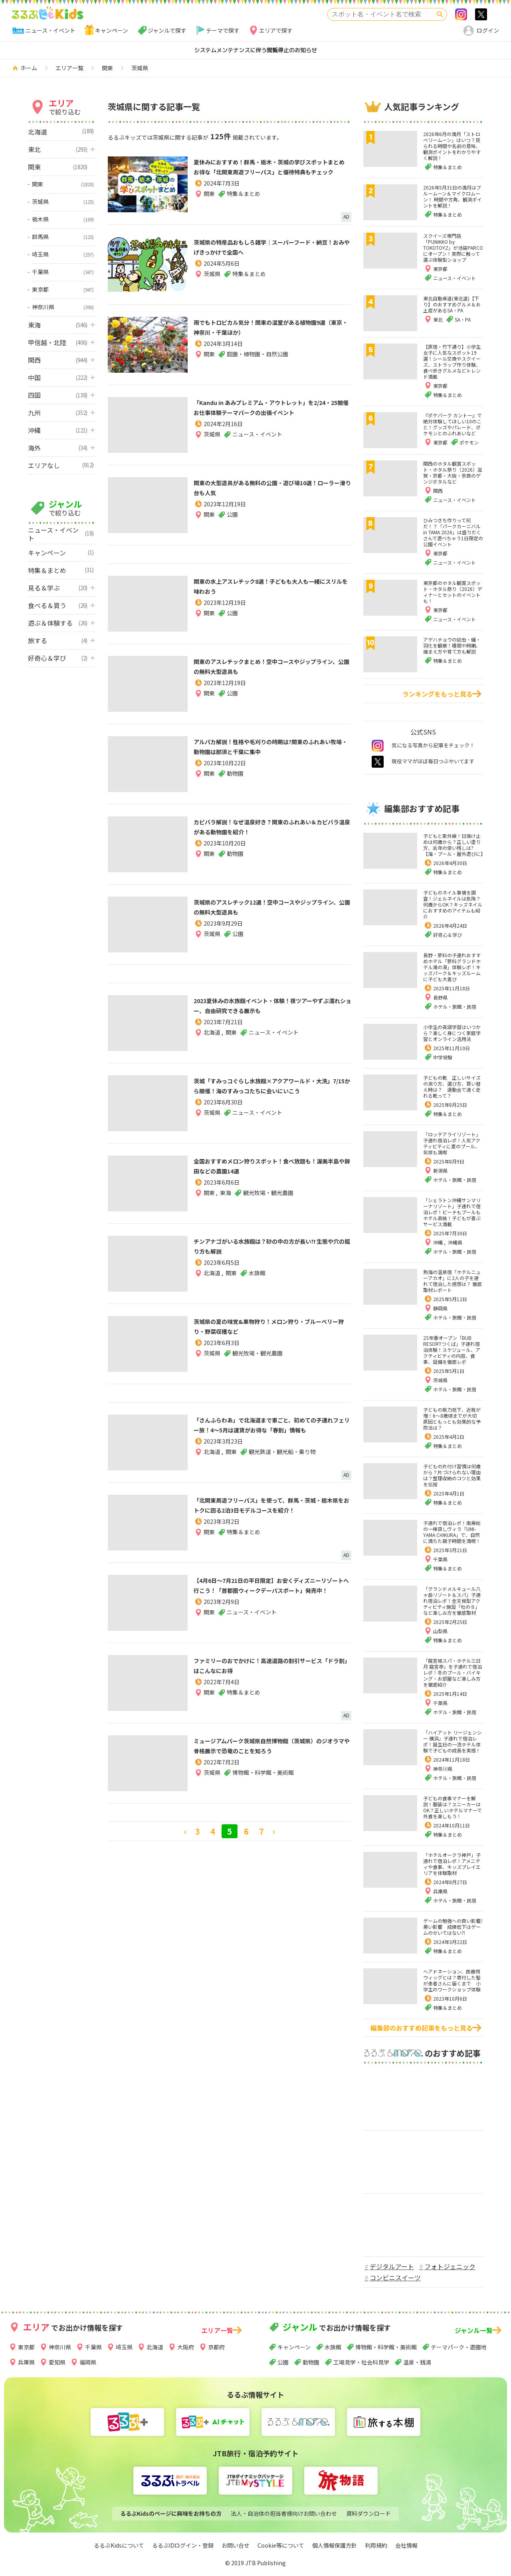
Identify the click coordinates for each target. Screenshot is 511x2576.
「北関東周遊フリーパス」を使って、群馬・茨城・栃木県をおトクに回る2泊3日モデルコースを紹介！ (270, 1510)
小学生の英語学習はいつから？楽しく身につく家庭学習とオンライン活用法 (452, 1032)
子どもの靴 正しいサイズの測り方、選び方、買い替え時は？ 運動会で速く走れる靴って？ (452, 1086)
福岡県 (87, 2362)
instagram (378, 746)
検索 (440, 14)
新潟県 (440, 1170)
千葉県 (440, 1559)
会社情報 (406, 2545)
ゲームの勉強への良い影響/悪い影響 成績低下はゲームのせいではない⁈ (453, 1926)
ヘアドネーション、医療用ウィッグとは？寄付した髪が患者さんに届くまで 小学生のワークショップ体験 (452, 1980)
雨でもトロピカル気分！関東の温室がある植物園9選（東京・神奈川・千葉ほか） (271, 327)
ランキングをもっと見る (437, 694)
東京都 (26, 2347)
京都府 (216, 2347)
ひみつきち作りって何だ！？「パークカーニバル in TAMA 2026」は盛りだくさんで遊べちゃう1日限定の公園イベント (453, 532)
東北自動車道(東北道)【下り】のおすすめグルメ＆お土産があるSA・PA (452, 304)
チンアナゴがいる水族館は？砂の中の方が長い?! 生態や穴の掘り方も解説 (269, 1246)
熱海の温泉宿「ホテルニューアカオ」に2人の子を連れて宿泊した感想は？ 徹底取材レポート (452, 1280)
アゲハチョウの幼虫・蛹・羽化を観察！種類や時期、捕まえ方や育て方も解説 (452, 645)
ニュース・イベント (50, 30)
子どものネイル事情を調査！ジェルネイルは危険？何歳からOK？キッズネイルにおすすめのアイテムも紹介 (452, 904)
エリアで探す (276, 30)
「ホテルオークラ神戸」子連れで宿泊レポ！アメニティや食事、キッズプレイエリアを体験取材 (452, 1863)
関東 (209, 205)
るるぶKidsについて (119, 2545)
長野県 (440, 997)
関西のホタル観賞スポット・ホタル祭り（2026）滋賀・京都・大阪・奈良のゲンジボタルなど (452, 472)
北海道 (213, 1044)
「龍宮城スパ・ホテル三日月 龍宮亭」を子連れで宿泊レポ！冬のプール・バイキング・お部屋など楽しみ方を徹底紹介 (452, 1672)
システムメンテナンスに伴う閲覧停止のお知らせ (255, 50)
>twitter (481, 14)
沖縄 (438, 1242)
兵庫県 (440, 1891)
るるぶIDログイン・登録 (183, 2545)
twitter (378, 762)
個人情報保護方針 (334, 2545)
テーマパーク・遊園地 (459, 2347)
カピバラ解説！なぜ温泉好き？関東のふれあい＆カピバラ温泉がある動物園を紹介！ (269, 832)
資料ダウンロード (368, 2513)
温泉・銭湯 (417, 2362)
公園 (283, 2362)
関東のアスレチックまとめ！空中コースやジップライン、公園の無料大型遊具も (269, 666)
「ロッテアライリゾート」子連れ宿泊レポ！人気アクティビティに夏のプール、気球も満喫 (452, 1143)
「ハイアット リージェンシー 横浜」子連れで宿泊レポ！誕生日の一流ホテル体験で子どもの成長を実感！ (452, 1741)
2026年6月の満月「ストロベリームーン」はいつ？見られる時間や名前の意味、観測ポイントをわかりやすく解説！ (452, 145)
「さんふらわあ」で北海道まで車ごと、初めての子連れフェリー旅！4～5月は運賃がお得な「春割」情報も (270, 1430)
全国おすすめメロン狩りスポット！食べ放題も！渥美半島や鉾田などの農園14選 (270, 1166)
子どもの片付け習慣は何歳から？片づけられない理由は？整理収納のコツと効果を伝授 (452, 1475)
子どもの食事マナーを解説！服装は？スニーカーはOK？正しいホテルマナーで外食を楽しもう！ (452, 1807)
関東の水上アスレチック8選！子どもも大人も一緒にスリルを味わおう (271, 586)
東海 (225, 1194)
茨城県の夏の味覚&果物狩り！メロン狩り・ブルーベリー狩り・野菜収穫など (268, 1326)
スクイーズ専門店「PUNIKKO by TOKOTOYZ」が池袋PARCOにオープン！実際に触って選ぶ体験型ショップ (453, 247)
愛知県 (57, 2362)
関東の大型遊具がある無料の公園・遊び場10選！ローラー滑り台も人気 (269, 487)
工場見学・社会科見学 (361, 2362)
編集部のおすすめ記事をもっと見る (421, 2028)
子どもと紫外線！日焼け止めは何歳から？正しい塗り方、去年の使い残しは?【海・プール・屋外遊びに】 (454, 844)
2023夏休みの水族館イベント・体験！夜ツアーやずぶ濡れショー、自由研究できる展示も (270, 1010)
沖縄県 (455, 1242)
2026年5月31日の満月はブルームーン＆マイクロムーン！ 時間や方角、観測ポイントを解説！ (452, 196)
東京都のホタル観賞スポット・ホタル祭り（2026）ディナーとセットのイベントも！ (452, 591)
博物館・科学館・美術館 (386, 2347)
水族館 (333, 2347)
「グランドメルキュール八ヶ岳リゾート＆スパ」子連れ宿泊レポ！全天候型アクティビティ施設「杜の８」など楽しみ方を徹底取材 (452, 1600)
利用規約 (376, 2545)
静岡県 (440, 1308)
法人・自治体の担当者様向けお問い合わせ (284, 2513)
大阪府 (185, 2347)
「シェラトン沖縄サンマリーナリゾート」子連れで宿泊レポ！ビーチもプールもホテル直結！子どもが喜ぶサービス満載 (452, 1212)
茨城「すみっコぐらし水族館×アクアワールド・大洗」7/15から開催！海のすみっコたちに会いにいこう (269, 1091)
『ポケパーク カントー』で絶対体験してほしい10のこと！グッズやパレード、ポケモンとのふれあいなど (452, 424)
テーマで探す (223, 30)
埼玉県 (124, 2347)
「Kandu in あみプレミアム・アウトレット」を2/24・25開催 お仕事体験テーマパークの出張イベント (272, 412)
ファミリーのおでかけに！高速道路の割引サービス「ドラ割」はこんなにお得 (269, 1665)
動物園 (311, 2362)
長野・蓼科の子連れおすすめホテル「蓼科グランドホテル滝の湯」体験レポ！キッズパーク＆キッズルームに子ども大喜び (452, 967)
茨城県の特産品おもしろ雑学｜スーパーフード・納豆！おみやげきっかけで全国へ (269, 252)
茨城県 (212, 285)
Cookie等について (280, 2545)
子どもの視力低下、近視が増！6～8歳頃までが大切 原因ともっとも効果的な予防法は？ (452, 1418)
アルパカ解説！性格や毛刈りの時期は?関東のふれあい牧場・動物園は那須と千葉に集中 (271, 751)
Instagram (461, 14)
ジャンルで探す (167, 30)
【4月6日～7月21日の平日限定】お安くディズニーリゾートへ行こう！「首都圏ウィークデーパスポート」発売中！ (269, 1590)
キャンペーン (111, 30)
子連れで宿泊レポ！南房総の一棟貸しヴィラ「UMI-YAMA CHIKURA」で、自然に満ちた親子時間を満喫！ (452, 1531)
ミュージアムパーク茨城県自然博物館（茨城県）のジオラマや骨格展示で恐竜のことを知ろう (269, 1751)
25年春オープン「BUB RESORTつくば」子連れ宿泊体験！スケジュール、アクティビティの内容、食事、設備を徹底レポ (451, 1349)
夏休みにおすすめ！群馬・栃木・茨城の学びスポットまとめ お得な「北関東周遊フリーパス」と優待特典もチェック (269, 172)
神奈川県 (442, 1768)
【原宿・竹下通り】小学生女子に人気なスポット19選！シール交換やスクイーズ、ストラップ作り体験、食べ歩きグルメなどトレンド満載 (452, 361)
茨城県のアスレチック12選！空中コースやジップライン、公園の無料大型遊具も (269, 907)
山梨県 (440, 1631)
